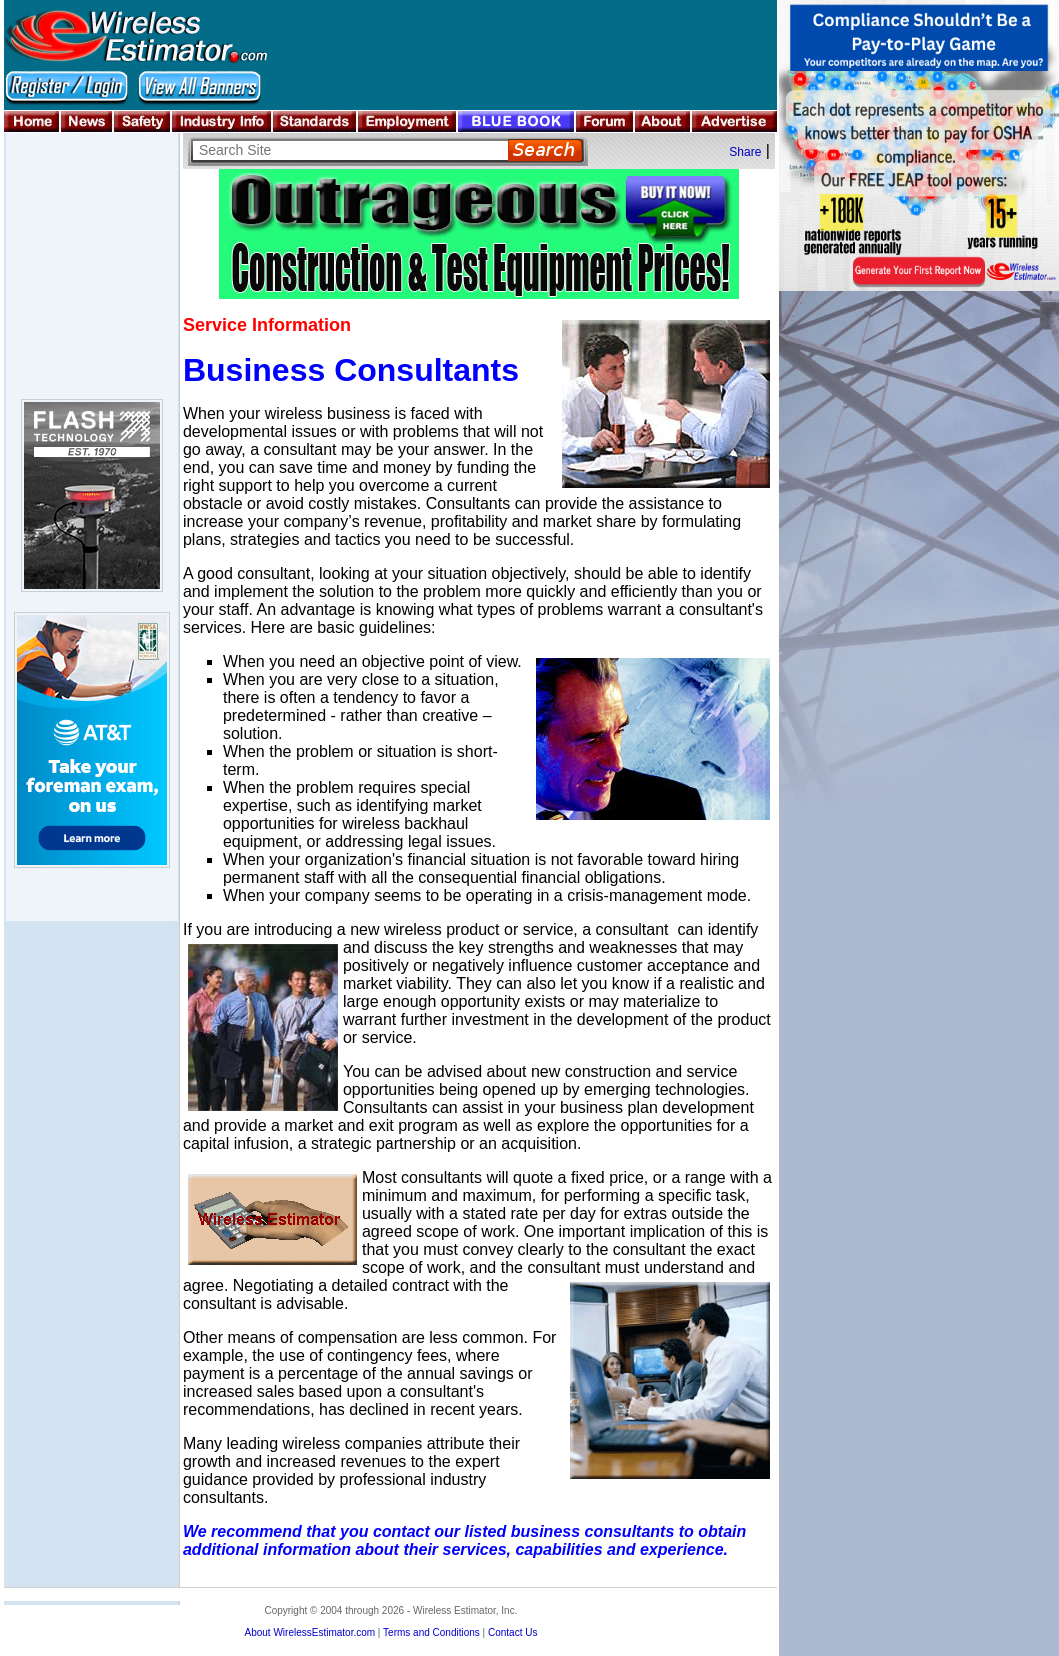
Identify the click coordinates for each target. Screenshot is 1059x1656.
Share (745, 152)
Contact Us (512, 1632)
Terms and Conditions (431, 1632)
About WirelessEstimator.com (309, 1632)
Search (545, 150)
